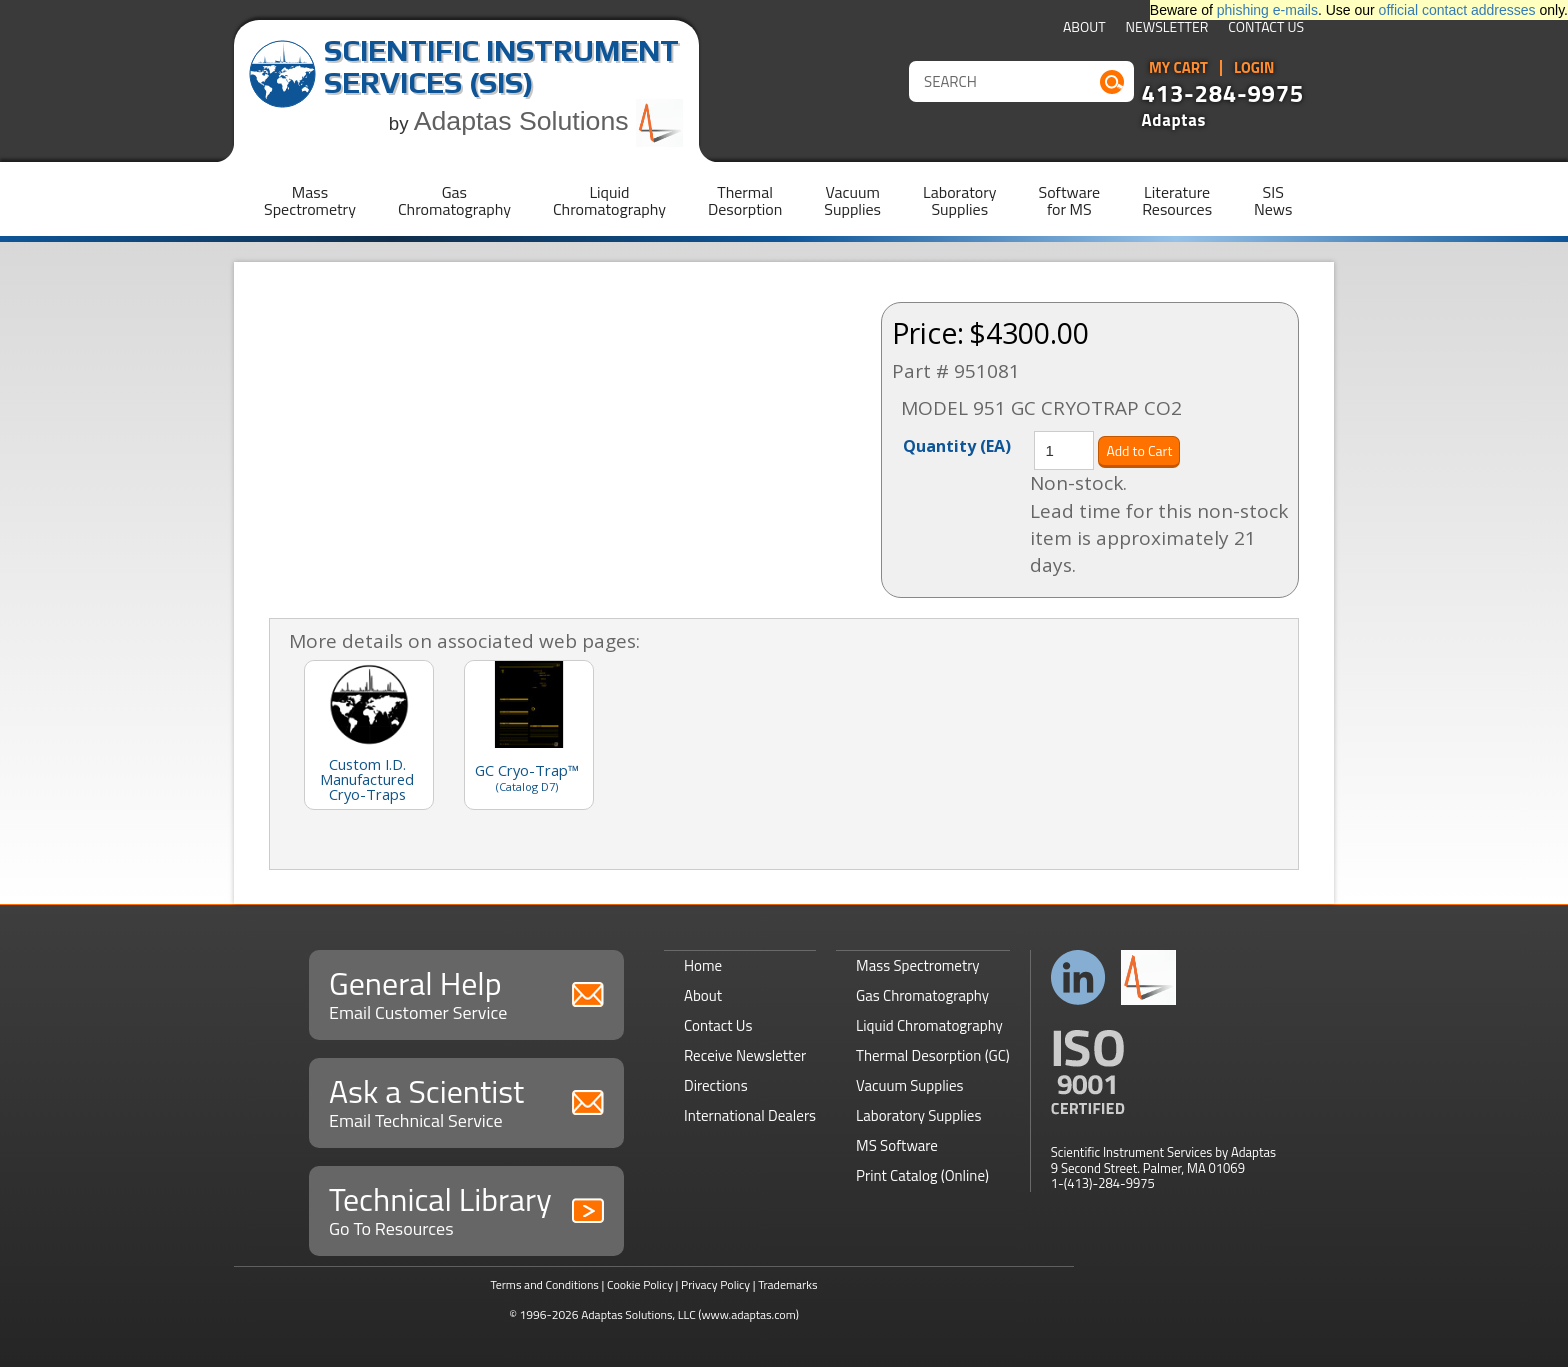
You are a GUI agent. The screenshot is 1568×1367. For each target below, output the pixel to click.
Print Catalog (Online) (922, 1175)
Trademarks (787, 1284)
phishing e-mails (1267, 10)
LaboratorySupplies (959, 200)
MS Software (897, 1145)
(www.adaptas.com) (748, 1314)
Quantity (957, 445)
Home (703, 965)
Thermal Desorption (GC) (933, 1055)
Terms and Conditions (544, 1284)
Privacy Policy (715, 1284)
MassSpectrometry (310, 200)
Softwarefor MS (1070, 200)
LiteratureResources (1177, 200)
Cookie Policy (640, 1284)
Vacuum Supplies (909, 1085)
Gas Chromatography (922, 995)
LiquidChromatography (609, 200)
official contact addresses (1457, 10)
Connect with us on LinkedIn (1078, 977)
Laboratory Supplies (918, 1115)
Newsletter (1167, 28)
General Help (466, 992)
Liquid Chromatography (929, 1025)
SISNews (1273, 200)
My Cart (1178, 68)
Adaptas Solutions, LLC (638, 1314)
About (1084, 28)
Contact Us (1266, 28)
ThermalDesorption (745, 200)
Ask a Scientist (466, 1100)
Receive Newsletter (745, 1055)
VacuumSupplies (852, 200)
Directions (716, 1085)
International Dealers (750, 1115)
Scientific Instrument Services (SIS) (501, 66)
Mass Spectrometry (918, 965)
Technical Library (466, 1208)
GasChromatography (454, 200)
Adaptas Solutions (549, 121)
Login (1254, 68)
